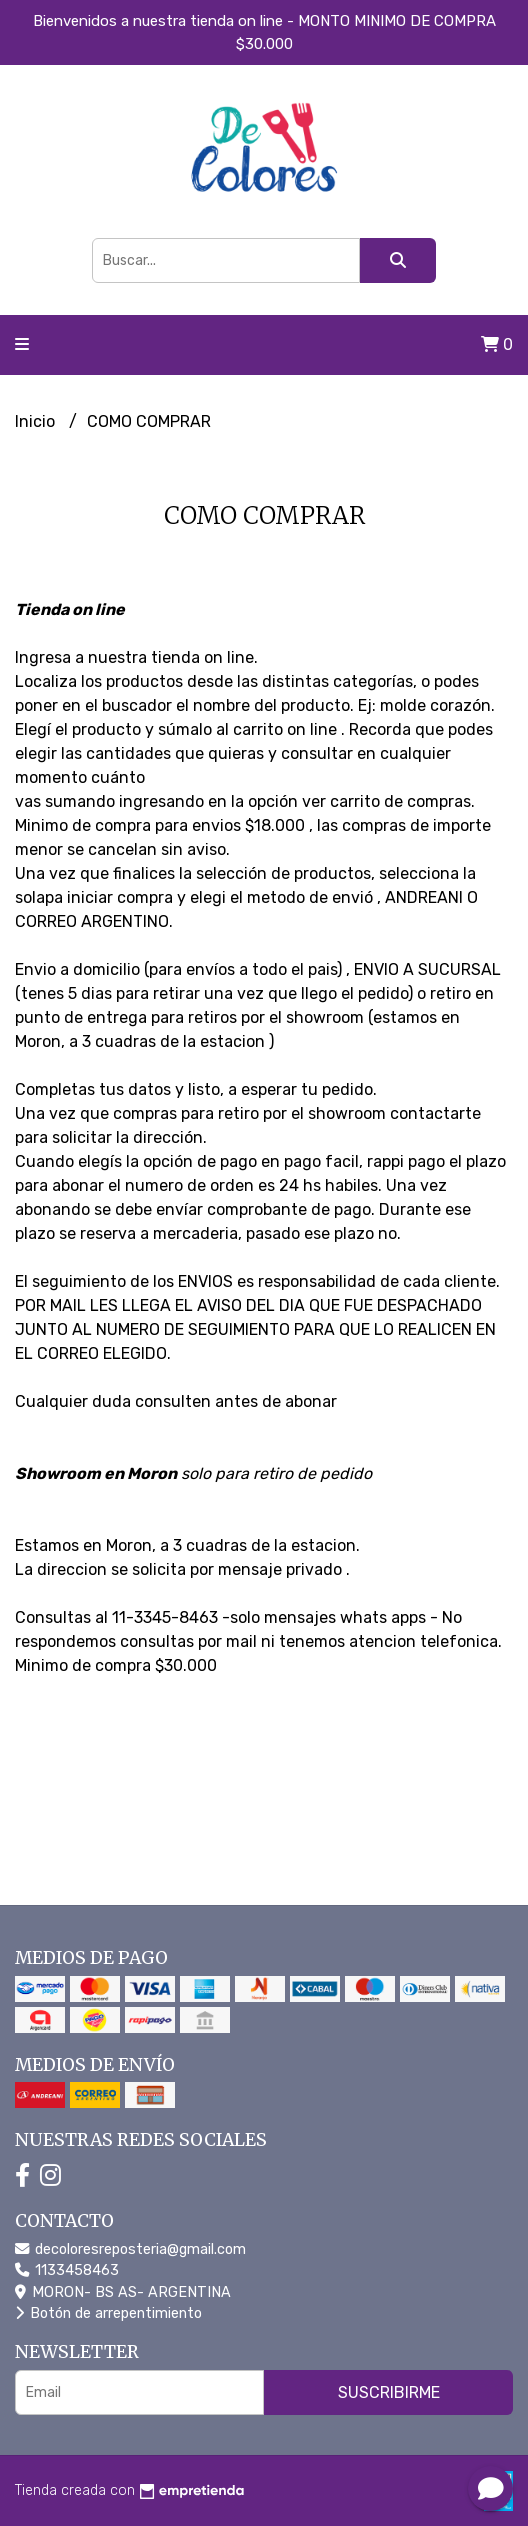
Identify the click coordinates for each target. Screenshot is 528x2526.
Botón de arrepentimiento (108, 2313)
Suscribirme (389, 2392)
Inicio (37, 421)
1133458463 (67, 2270)
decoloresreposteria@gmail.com (130, 2249)
